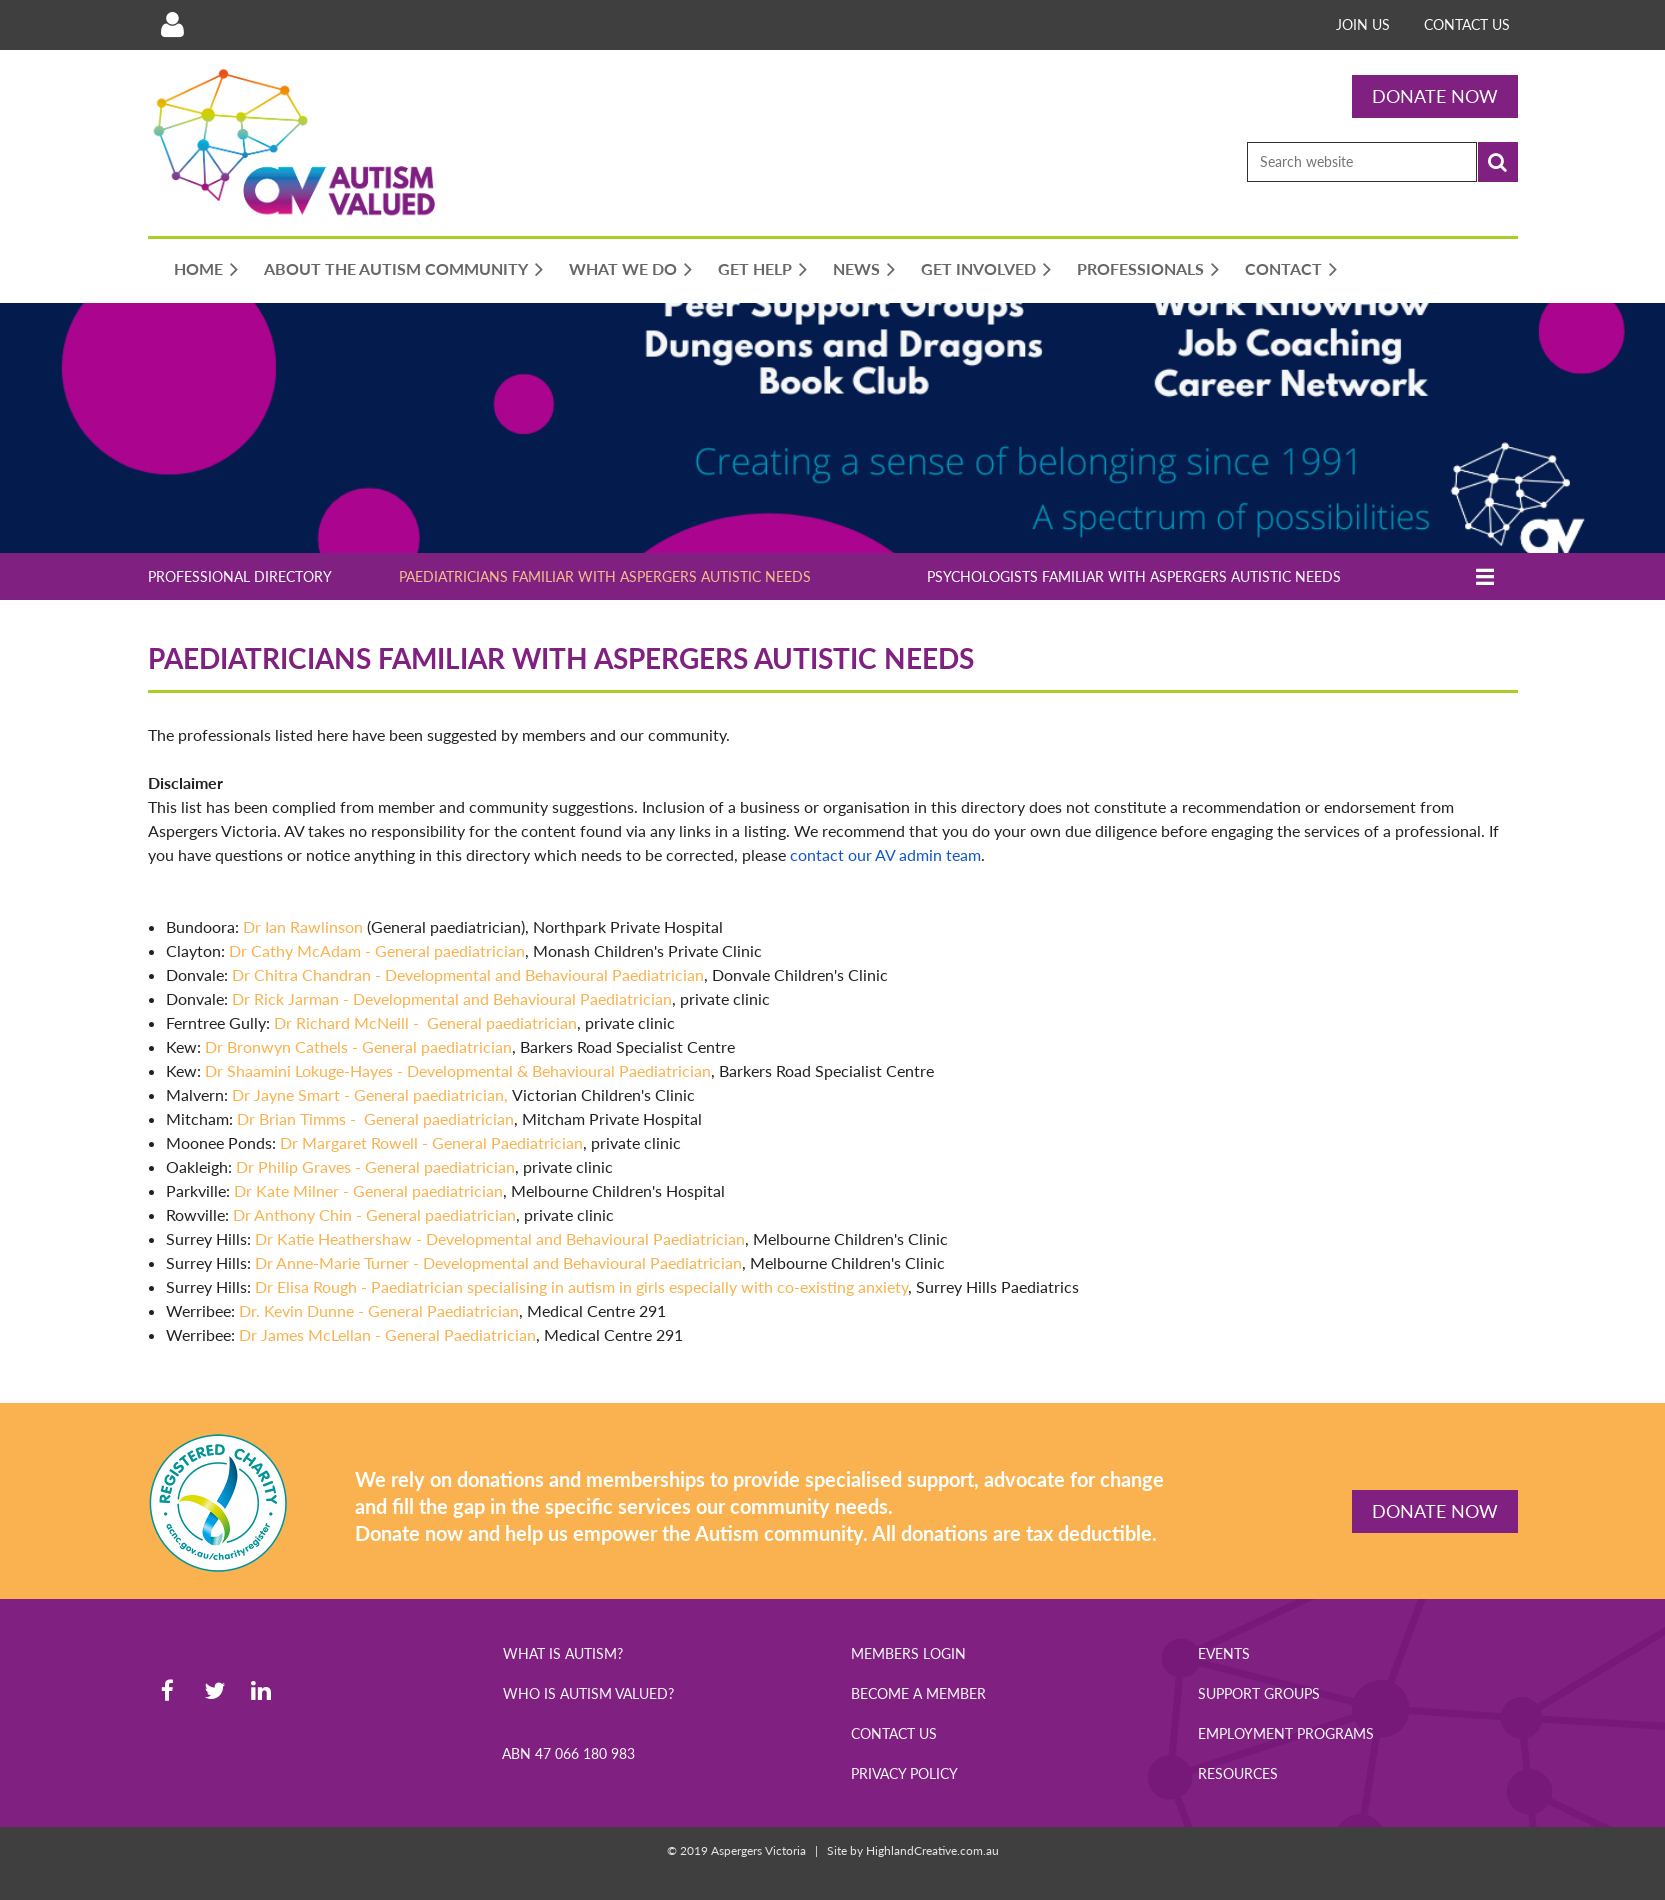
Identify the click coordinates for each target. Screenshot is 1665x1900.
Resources (1238, 1773)
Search (1498, 162)
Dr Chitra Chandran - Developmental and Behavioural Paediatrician (468, 974)
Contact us (1467, 24)
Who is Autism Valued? (588, 1693)
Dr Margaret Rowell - (431, 1142)
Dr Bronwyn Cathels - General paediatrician (358, 1046)
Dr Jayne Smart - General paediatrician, (372, 1094)
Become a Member (918, 1693)
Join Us (1363, 24)
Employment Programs (1286, 1733)
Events (1224, 1653)
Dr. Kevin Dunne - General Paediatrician (379, 1310)
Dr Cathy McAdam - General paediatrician (377, 950)
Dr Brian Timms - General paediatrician (375, 1118)
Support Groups (1259, 1693)
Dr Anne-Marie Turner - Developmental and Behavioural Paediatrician (498, 1262)
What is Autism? (563, 1653)
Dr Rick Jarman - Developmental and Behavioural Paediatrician (452, 998)
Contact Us (894, 1733)
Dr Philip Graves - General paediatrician (375, 1166)
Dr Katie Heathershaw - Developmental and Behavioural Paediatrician (500, 1238)
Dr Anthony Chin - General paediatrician (374, 1214)
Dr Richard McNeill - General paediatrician (425, 1022)
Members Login (908, 1653)
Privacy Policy (904, 1773)
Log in (173, 25)
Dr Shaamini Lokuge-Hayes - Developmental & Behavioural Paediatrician (458, 1070)
